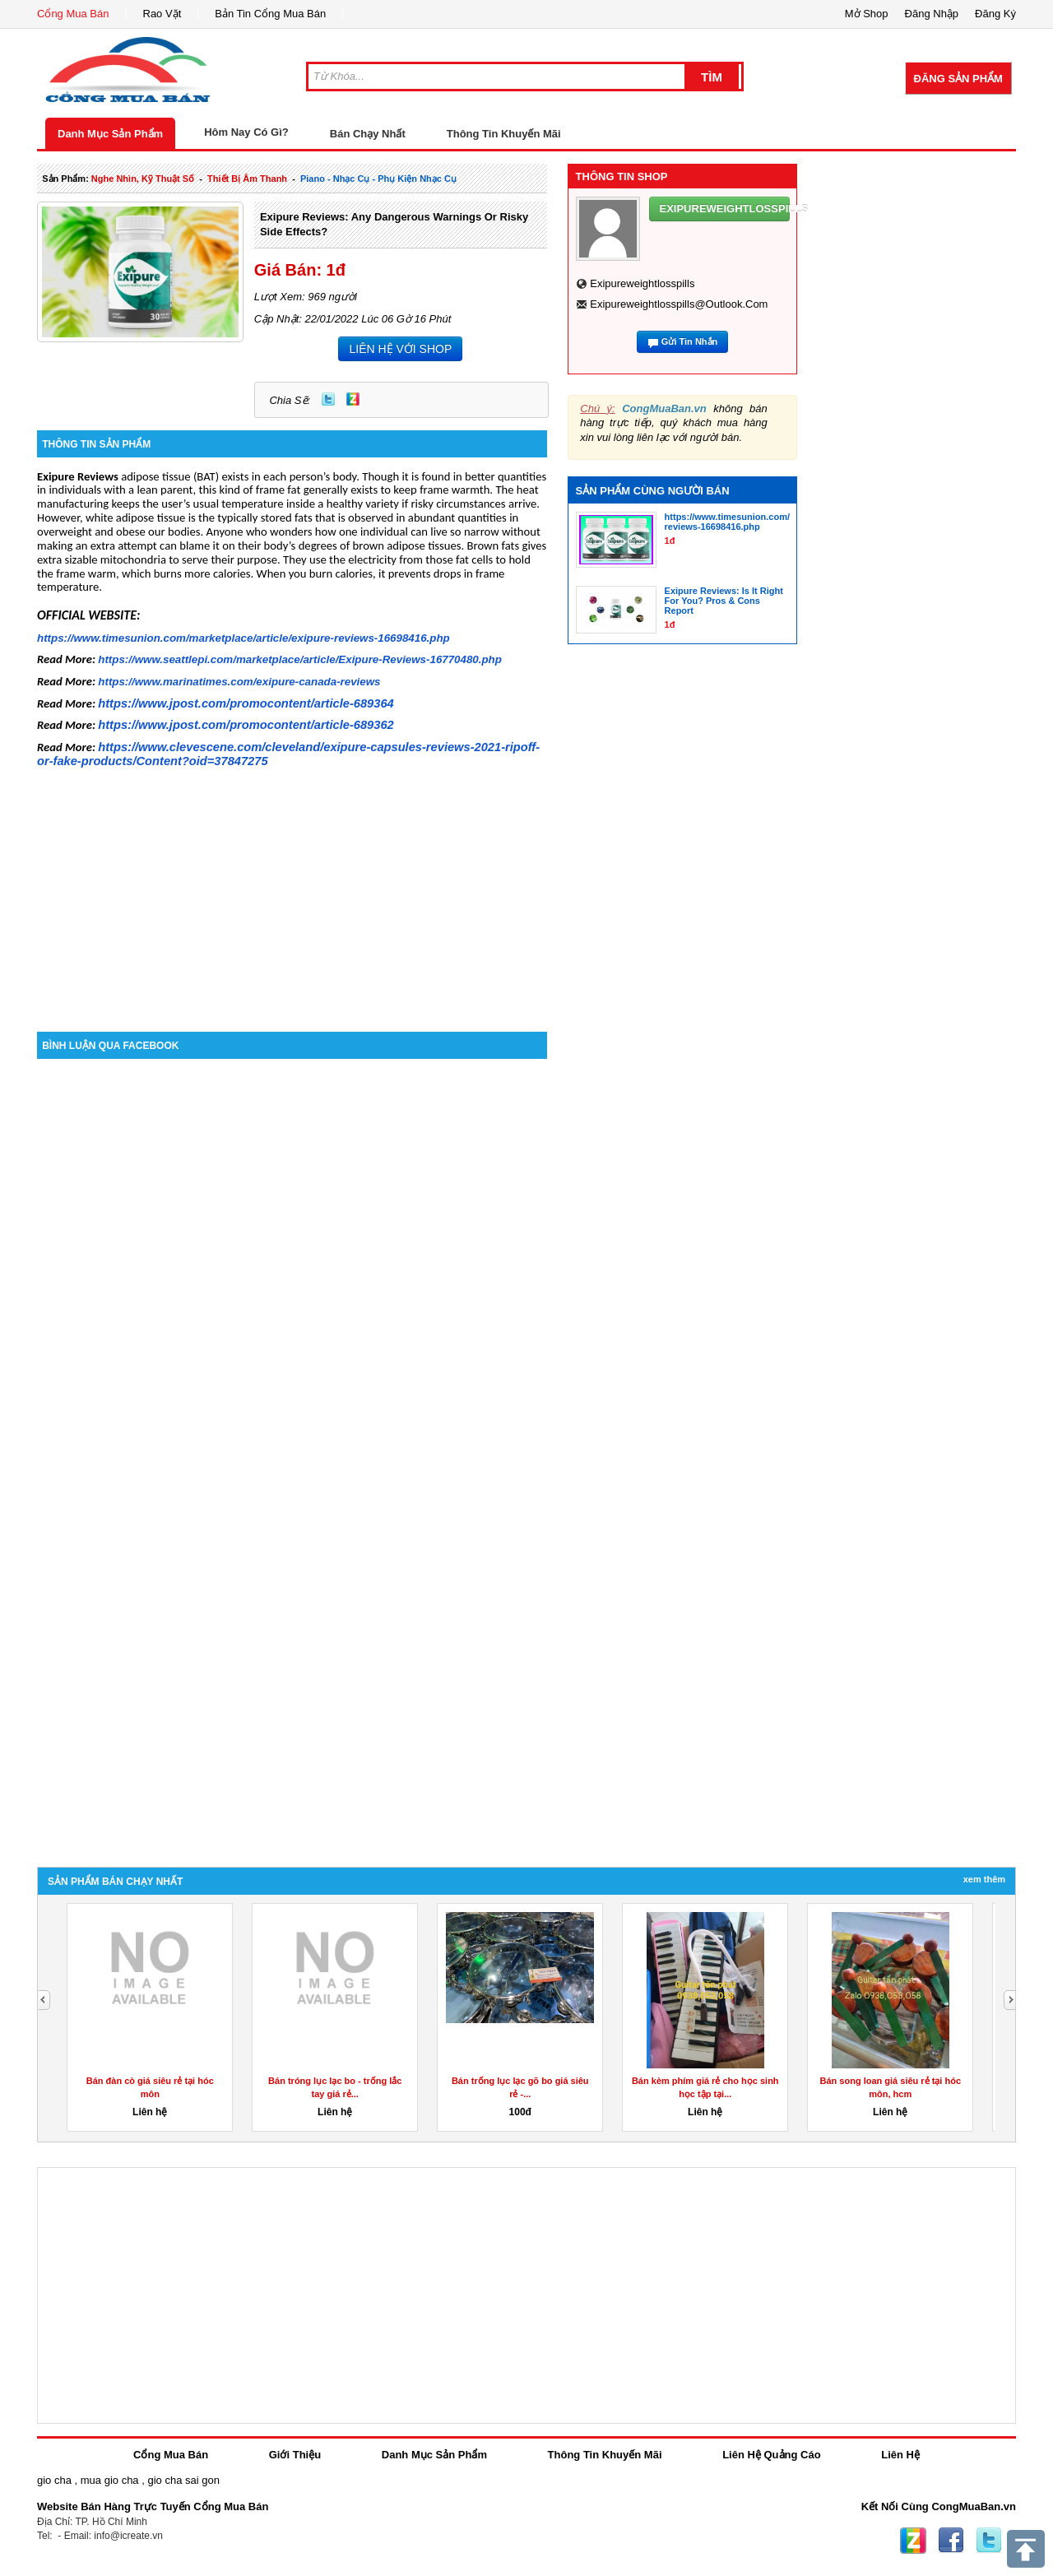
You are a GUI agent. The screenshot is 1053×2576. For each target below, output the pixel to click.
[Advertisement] (292, 892)
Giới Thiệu (295, 2454)
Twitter (328, 399)
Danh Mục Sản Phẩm (110, 134)
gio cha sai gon (183, 2480)
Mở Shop (866, 13)
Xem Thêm (984, 1879)
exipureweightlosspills (642, 283)
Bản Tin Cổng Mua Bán (270, 13)
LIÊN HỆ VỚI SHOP (400, 348)
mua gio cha (110, 2480)
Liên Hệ (900, 2454)
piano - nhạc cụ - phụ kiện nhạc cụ (378, 178)
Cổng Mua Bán (73, 13)
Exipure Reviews (77, 476)
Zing (353, 399)
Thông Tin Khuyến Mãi (504, 134)
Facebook (951, 2540)
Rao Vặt (162, 13)
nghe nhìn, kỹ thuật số (142, 178)
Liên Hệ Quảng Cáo (771, 2454)
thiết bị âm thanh (247, 178)
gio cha (54, 2480)
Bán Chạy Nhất (368, 134)
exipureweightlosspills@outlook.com (679, 304)
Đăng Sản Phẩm (958, 78)
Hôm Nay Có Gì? (246, 132)
